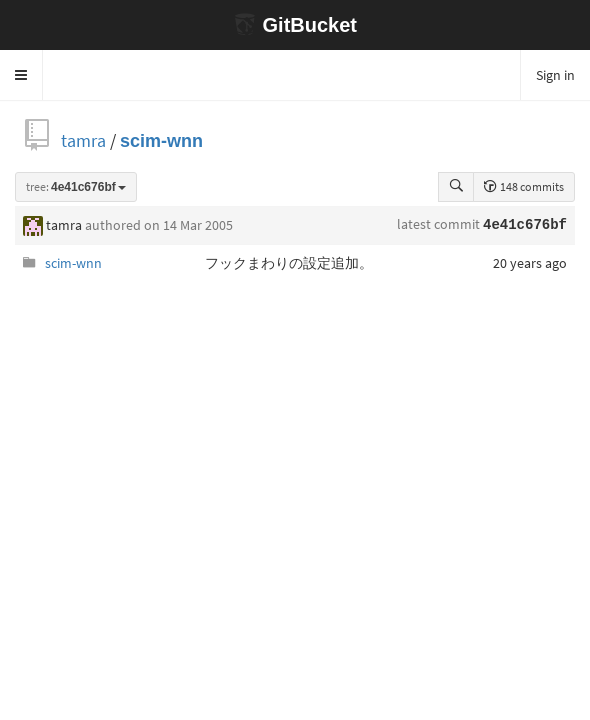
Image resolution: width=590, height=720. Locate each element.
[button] (21, 75)
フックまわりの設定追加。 (289, 263)
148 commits (524, 186)
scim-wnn (161, 140)
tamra (83, 140)
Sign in (555, 75)
